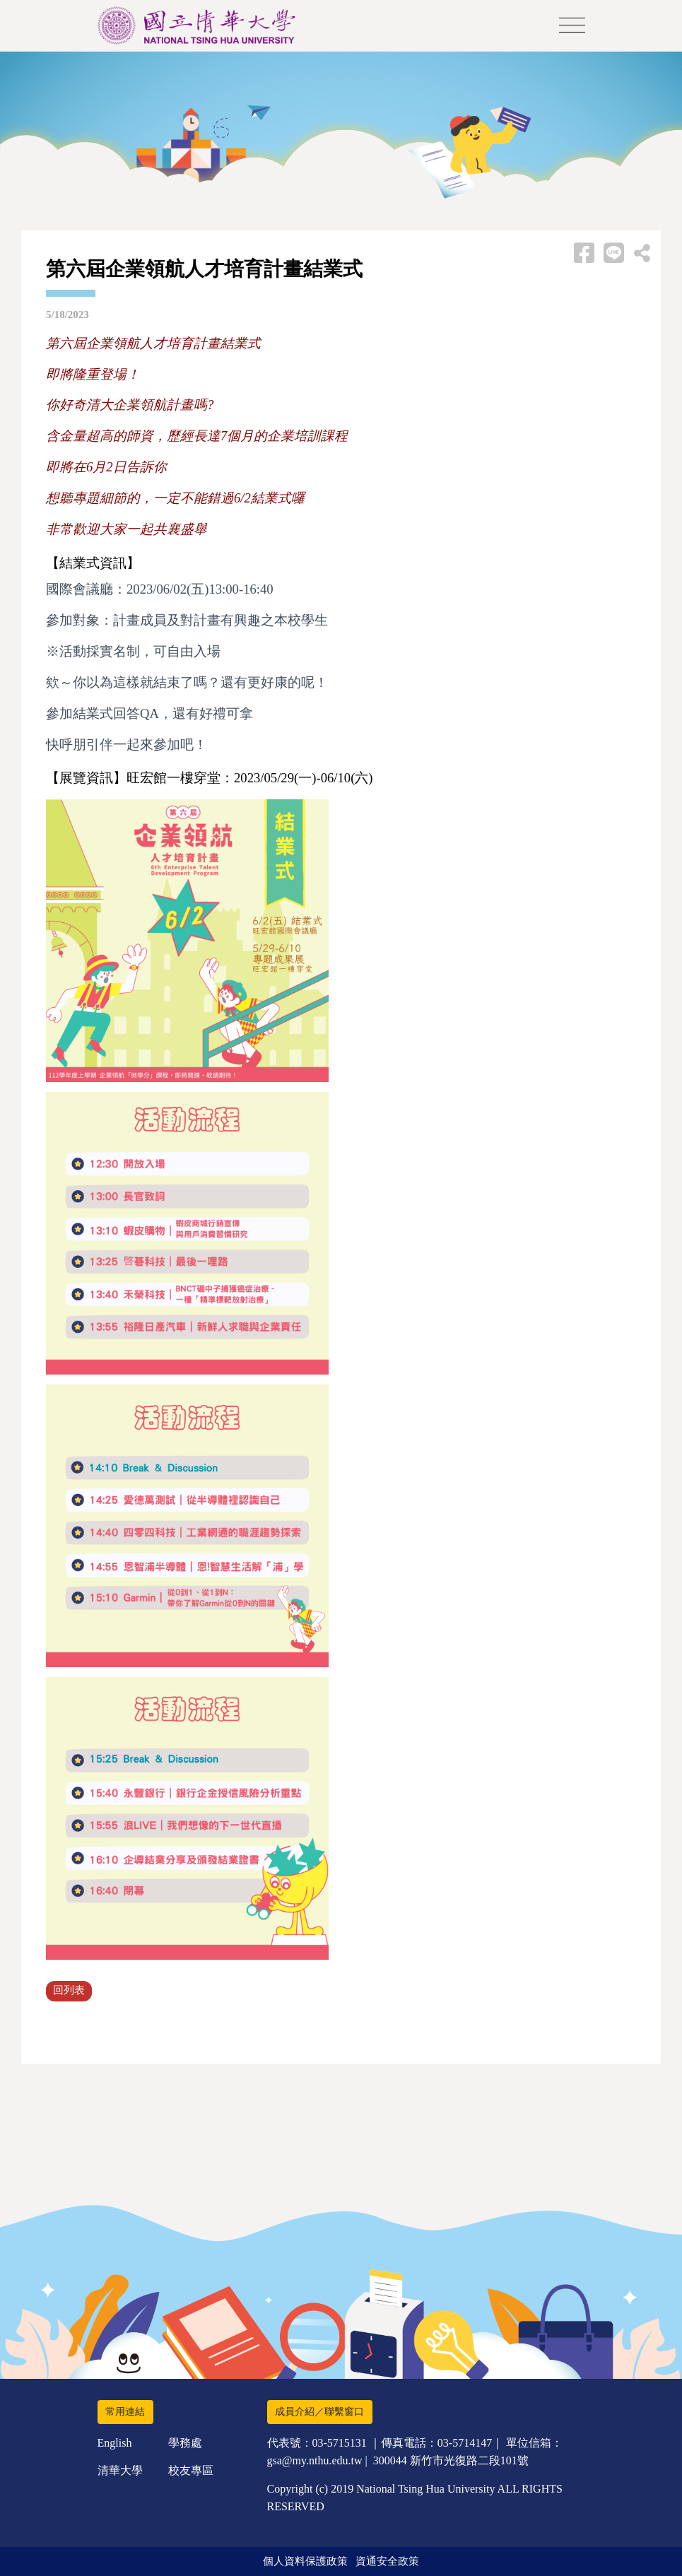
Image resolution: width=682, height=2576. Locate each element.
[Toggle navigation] (572, 25)
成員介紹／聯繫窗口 (319, 2411)
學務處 (185, 2443)
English (115, 2443)
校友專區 (190, 2470)
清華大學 (120, 2470)
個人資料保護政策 (305, 2561)
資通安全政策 (387, 2561)
